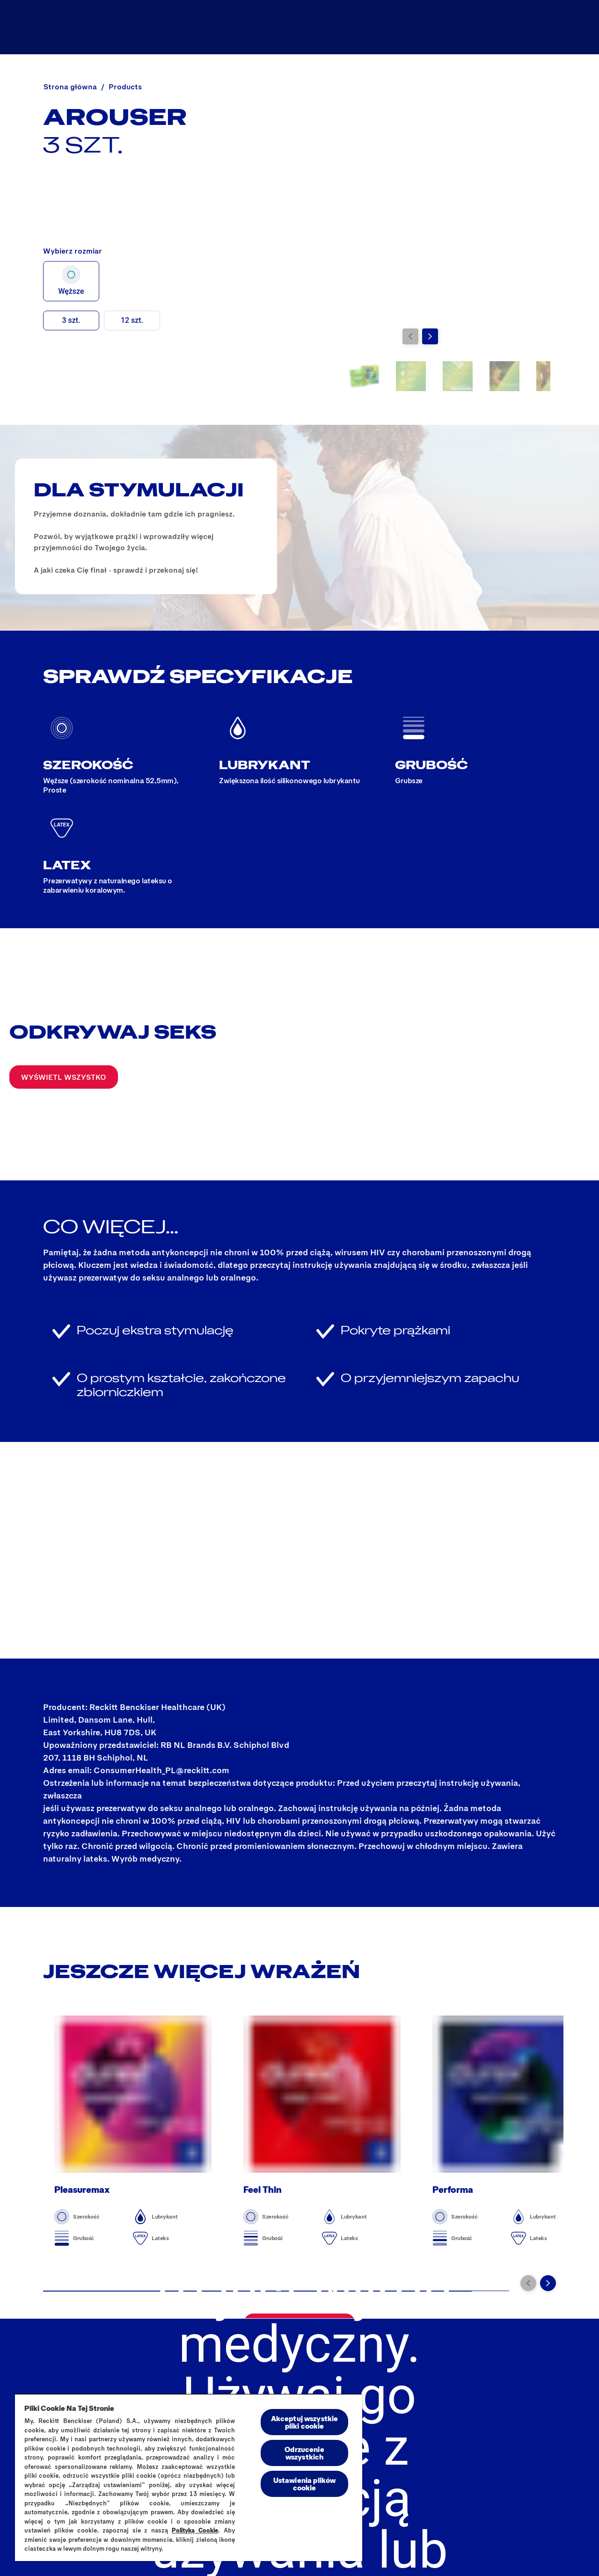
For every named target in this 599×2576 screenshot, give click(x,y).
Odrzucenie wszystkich (304, 2453)
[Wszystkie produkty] (322, 27)
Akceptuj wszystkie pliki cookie (304, 2422)
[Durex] (52, 27)
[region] (188, 2477)
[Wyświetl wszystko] (63, 1077)
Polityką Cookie (195, 2530)
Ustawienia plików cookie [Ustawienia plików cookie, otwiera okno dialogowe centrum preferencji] (304, 2483)
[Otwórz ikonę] (560, 27)
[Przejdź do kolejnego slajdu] (430, 336)
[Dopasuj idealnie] (499, 27)
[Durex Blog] (414, 27)
